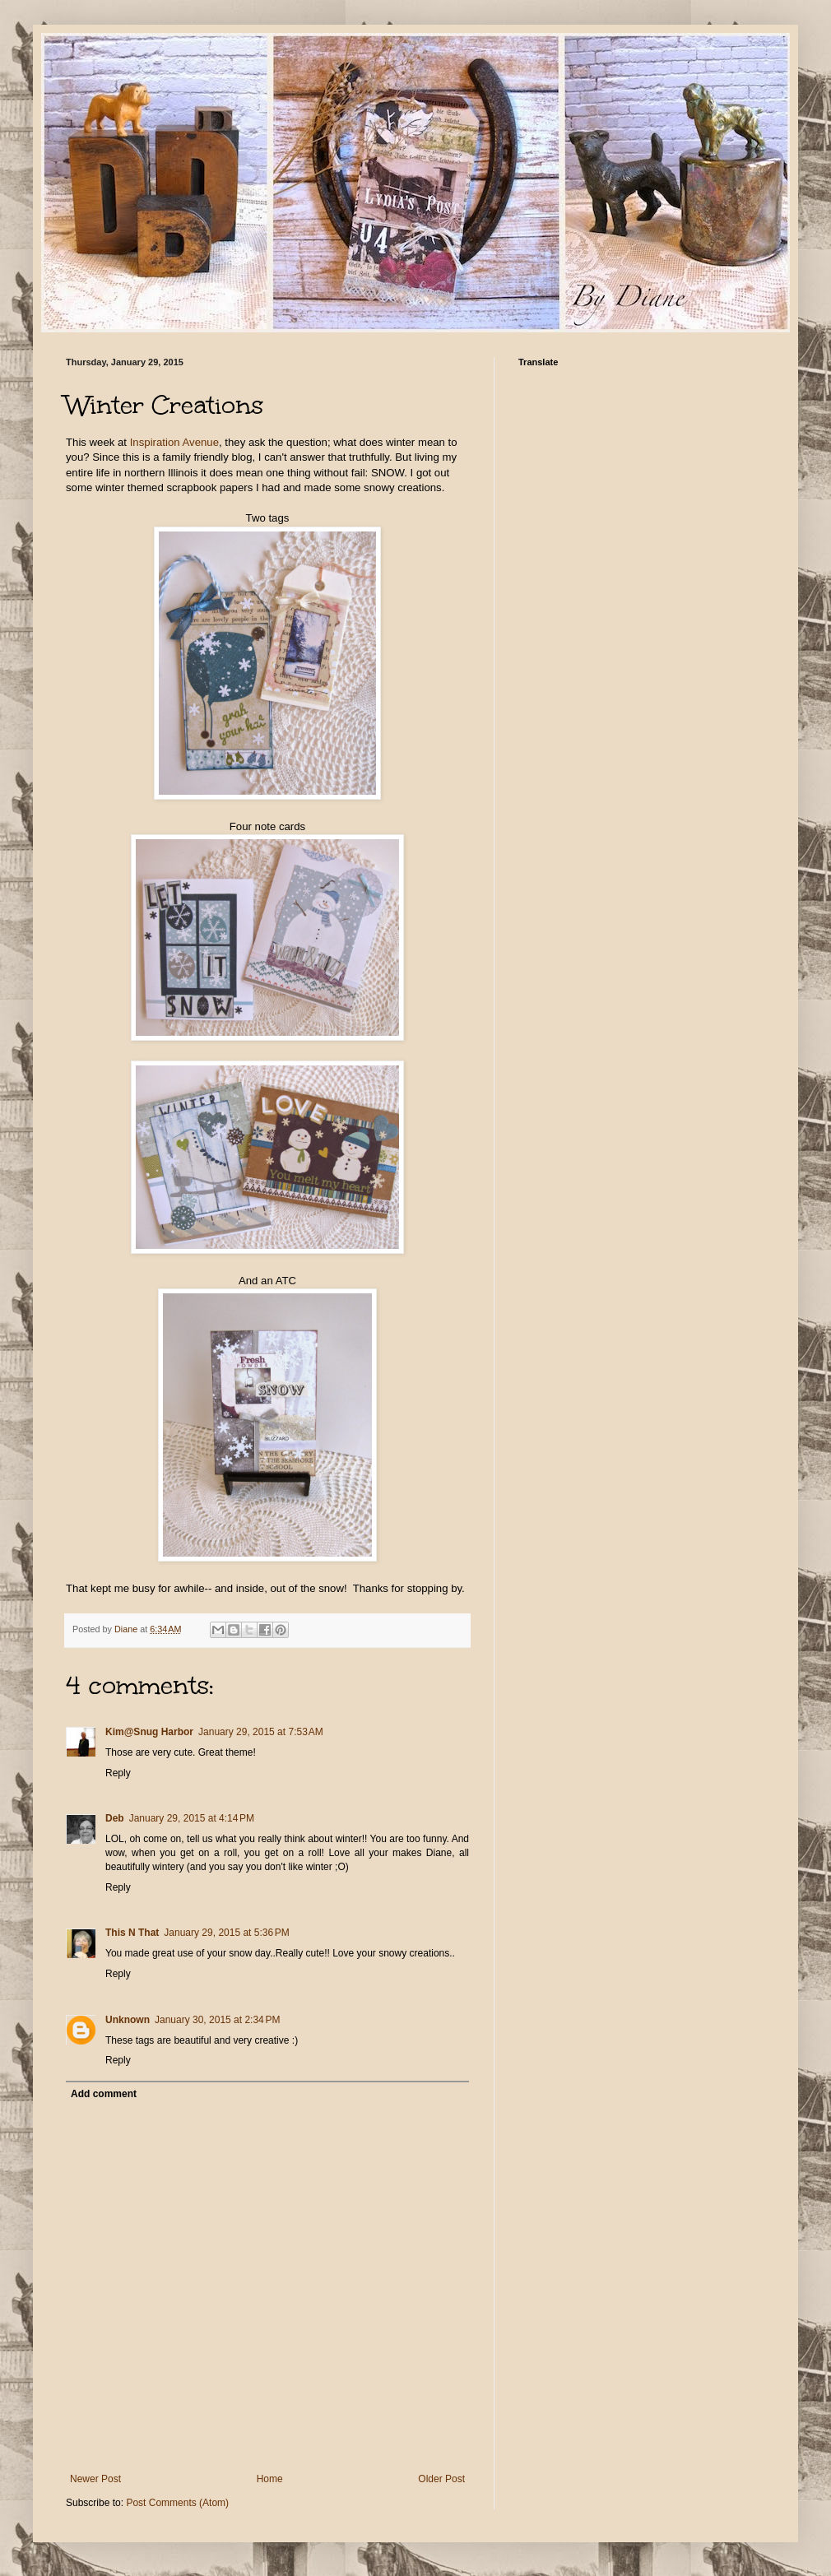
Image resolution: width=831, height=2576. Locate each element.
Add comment (104, 2094)
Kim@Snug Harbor (149, 1732)
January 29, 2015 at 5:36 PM (226, 1932)
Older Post (441, 2479)
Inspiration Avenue (174, 442)
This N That (132, 1932)
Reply (118, 1773)
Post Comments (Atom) (177, 2503)
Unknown (127, 2020)
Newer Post (95, 2479)
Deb (114, 1818)
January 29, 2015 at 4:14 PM (191, 1818)
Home (270, 2479)
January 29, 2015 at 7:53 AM (260, 1732)
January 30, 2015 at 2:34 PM (217, 2020)
